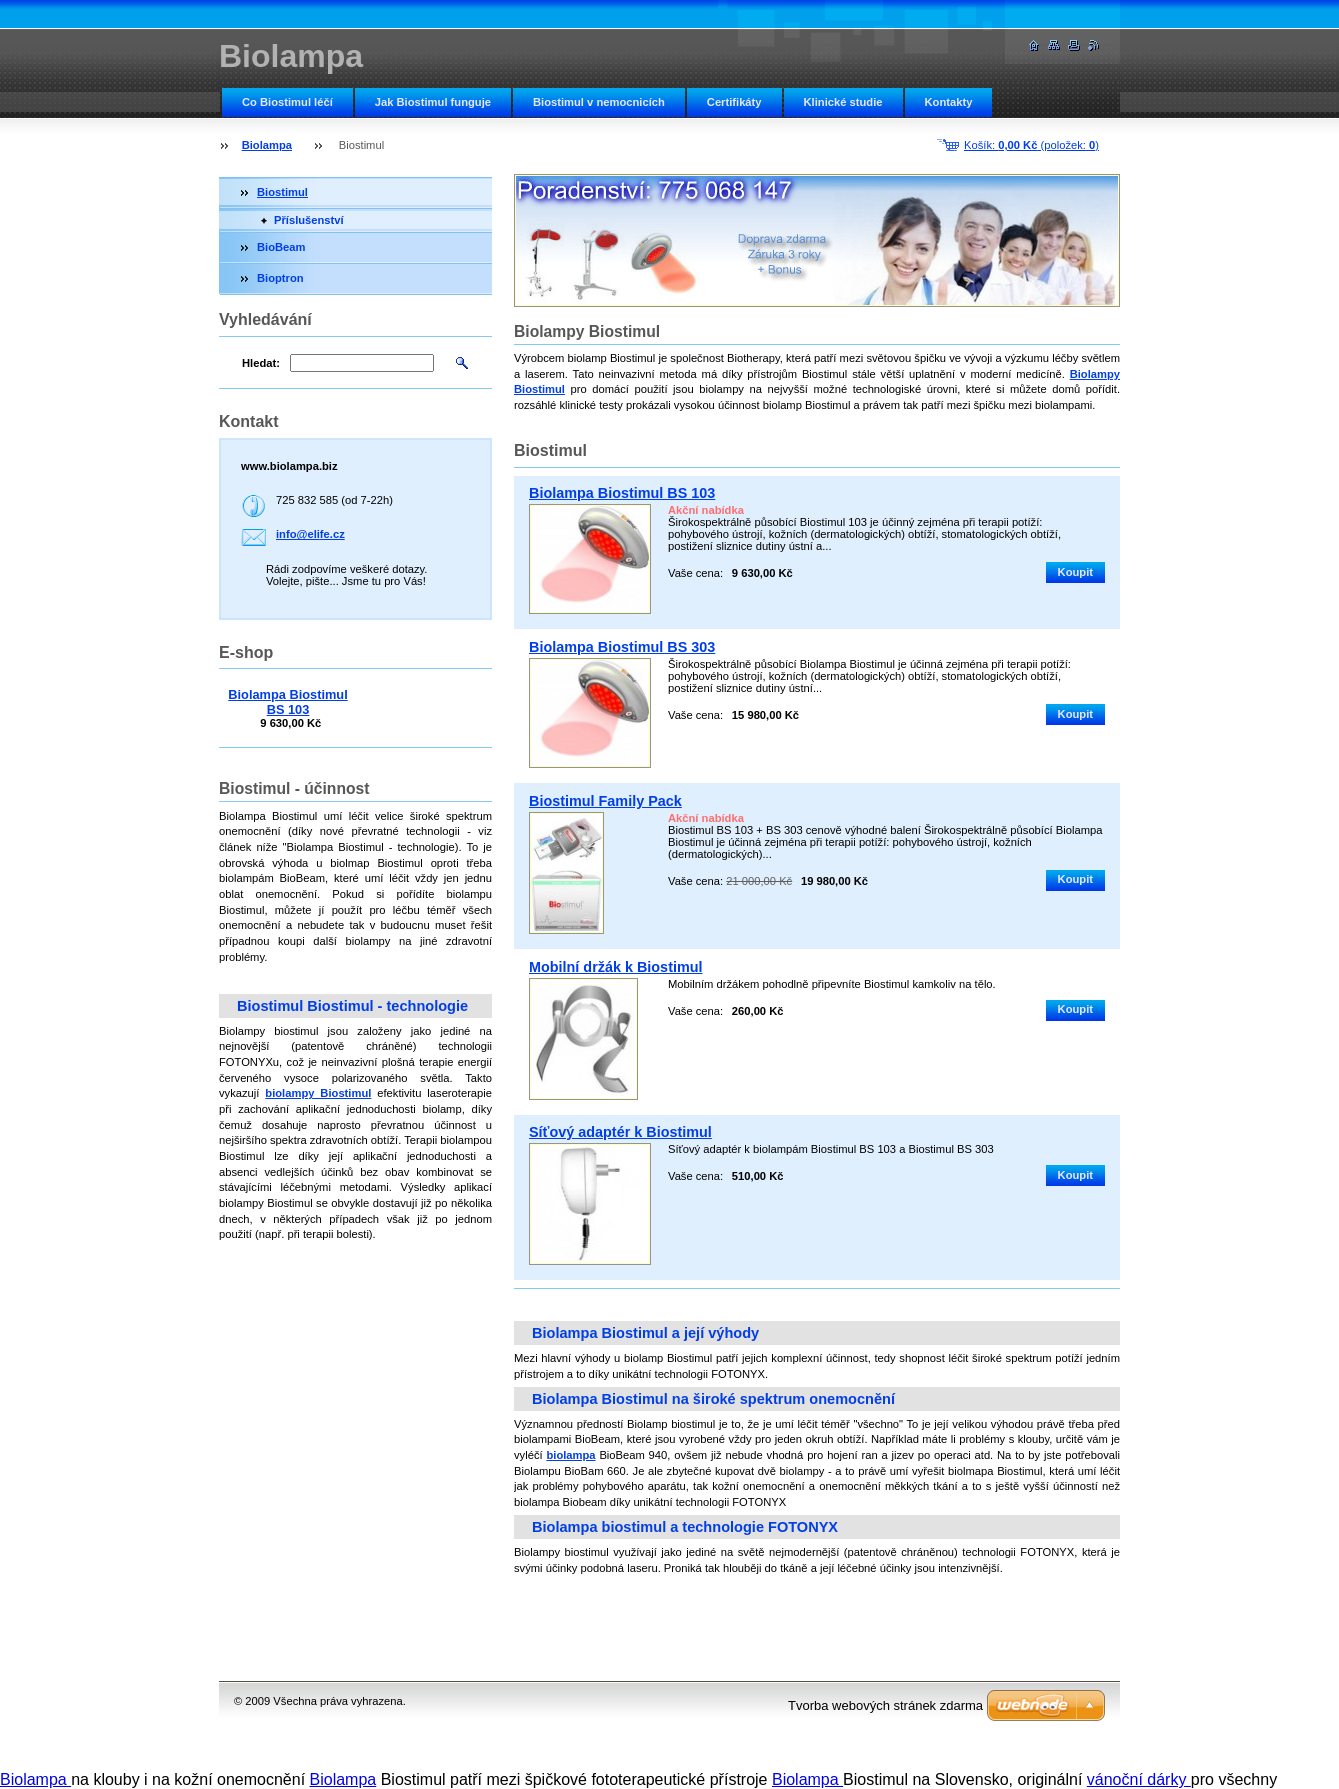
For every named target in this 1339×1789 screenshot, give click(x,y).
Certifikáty (734, 102)
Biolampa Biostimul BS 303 (622, 647)
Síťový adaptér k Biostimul (620, 1132)
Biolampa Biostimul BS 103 (622, 493)
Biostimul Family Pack (605, 801)
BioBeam (281, 247)
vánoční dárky (1139, 1779)
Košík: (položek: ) (1031, 145)
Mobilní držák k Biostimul (616, 967)
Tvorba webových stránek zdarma (885, 1705)
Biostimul (282, 192)
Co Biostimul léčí (287, 102)
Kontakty (949, 102)
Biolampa (267, 145)
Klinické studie (843, 102)
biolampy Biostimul (318, 1093)
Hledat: (261, 363)
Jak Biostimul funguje (433, 102)
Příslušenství (309, 220)
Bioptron (280, 278)
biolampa (570, 1455)
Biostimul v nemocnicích (599, 102)
